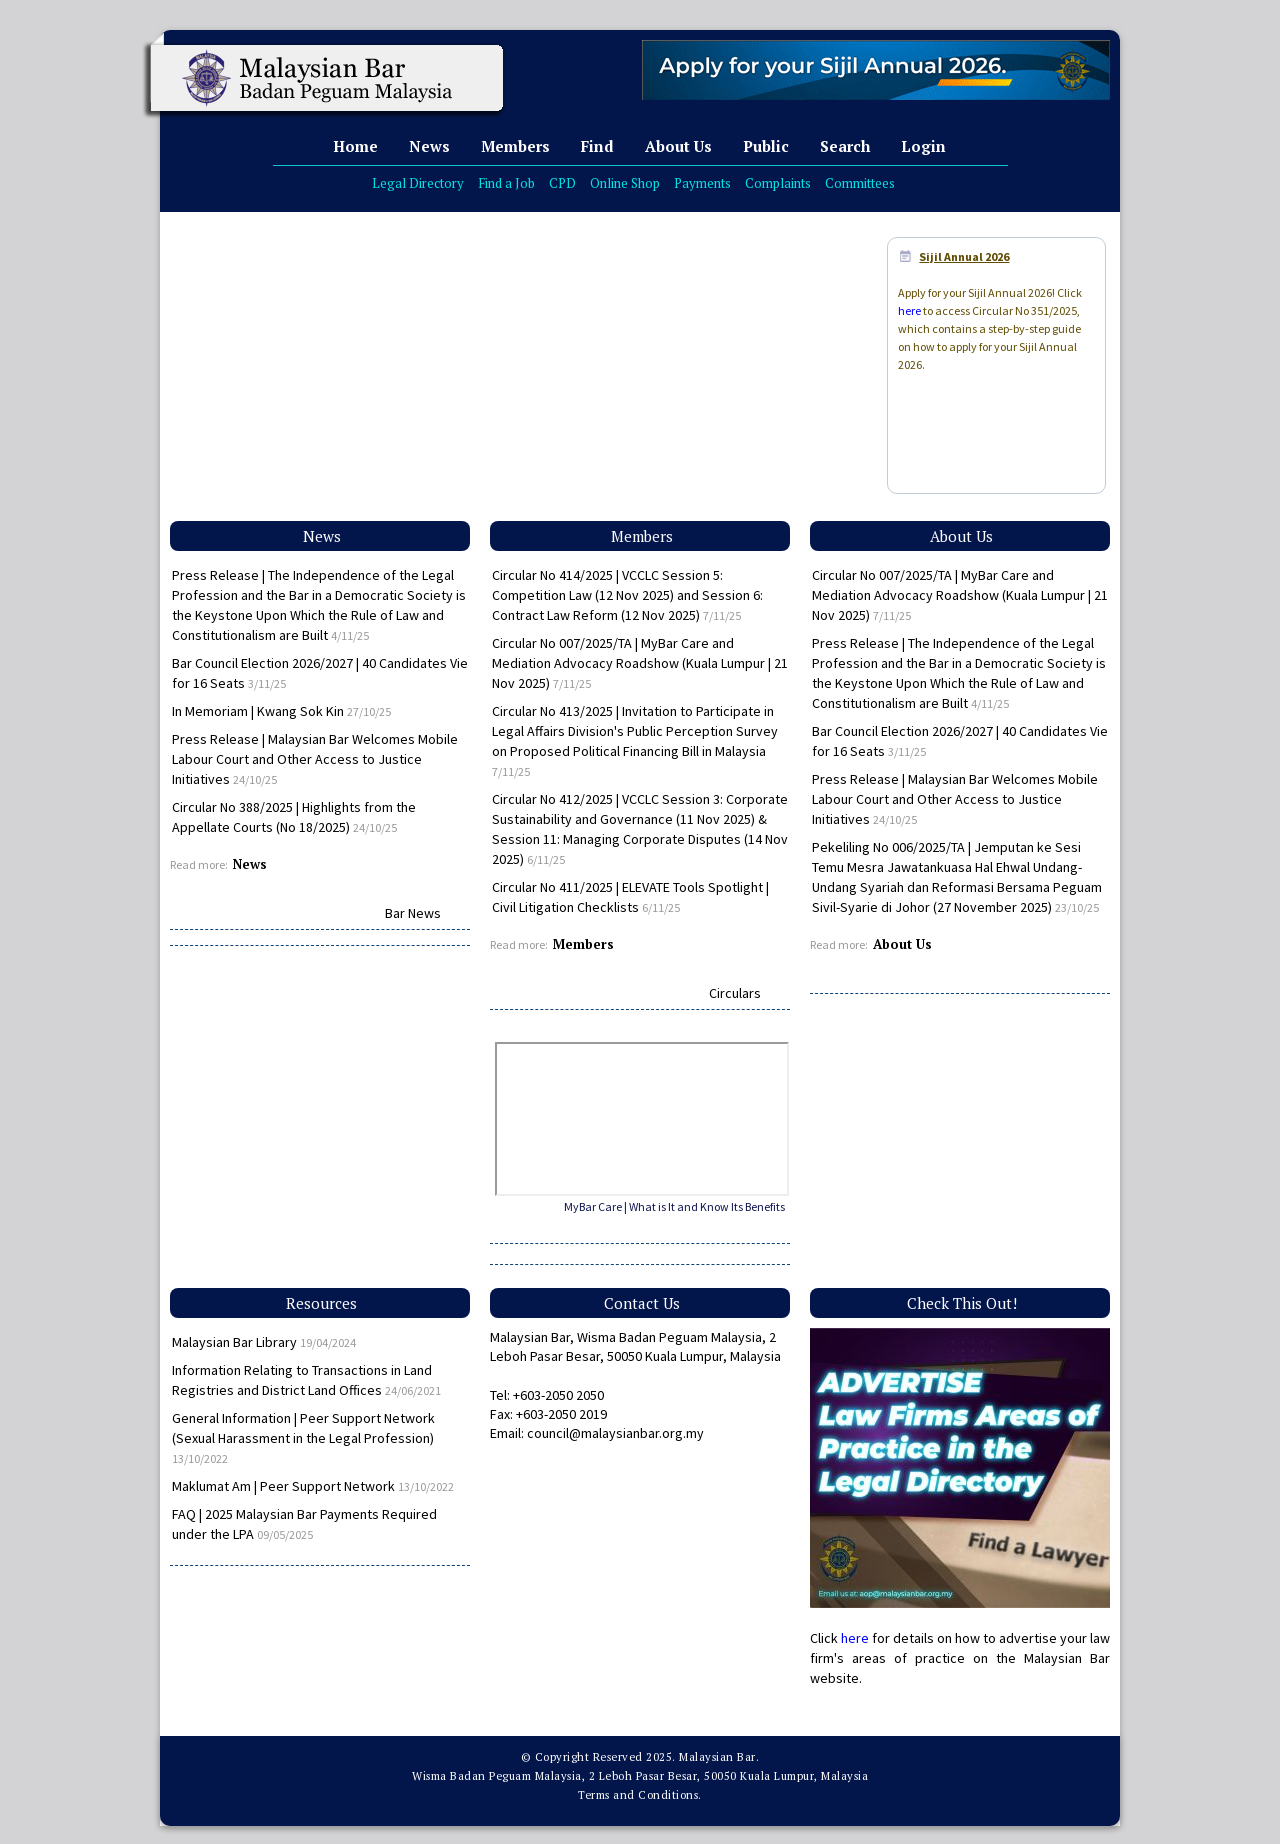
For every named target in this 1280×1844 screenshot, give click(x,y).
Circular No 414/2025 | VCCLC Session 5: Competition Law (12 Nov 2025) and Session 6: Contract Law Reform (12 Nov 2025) (627, 595)
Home (355, 146)
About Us (678, 146)
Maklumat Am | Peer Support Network (313, 1486)
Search (845, 146)
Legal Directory (418, 183)
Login (923, 146)
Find (597, 146)
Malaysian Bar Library (264, 1342)
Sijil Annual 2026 (964, 256)
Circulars (735, 993)
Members (515, 146)
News (429, 146)
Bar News (413, 913)
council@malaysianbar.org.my (615, 1433)
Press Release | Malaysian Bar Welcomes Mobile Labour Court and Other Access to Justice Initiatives (315, 759)
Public (766, 146)
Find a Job (506, 183)
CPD (562, 183)
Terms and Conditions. (640, 1795)
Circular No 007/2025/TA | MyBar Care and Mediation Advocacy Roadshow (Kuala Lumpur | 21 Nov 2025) (640, 663)
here (909, 310)
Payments (702, 183)
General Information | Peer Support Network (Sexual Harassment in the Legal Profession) (303, 1437)
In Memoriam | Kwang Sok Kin (281, 711)
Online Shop (625, 183)
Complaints (778, 183)
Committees (860, 183)
